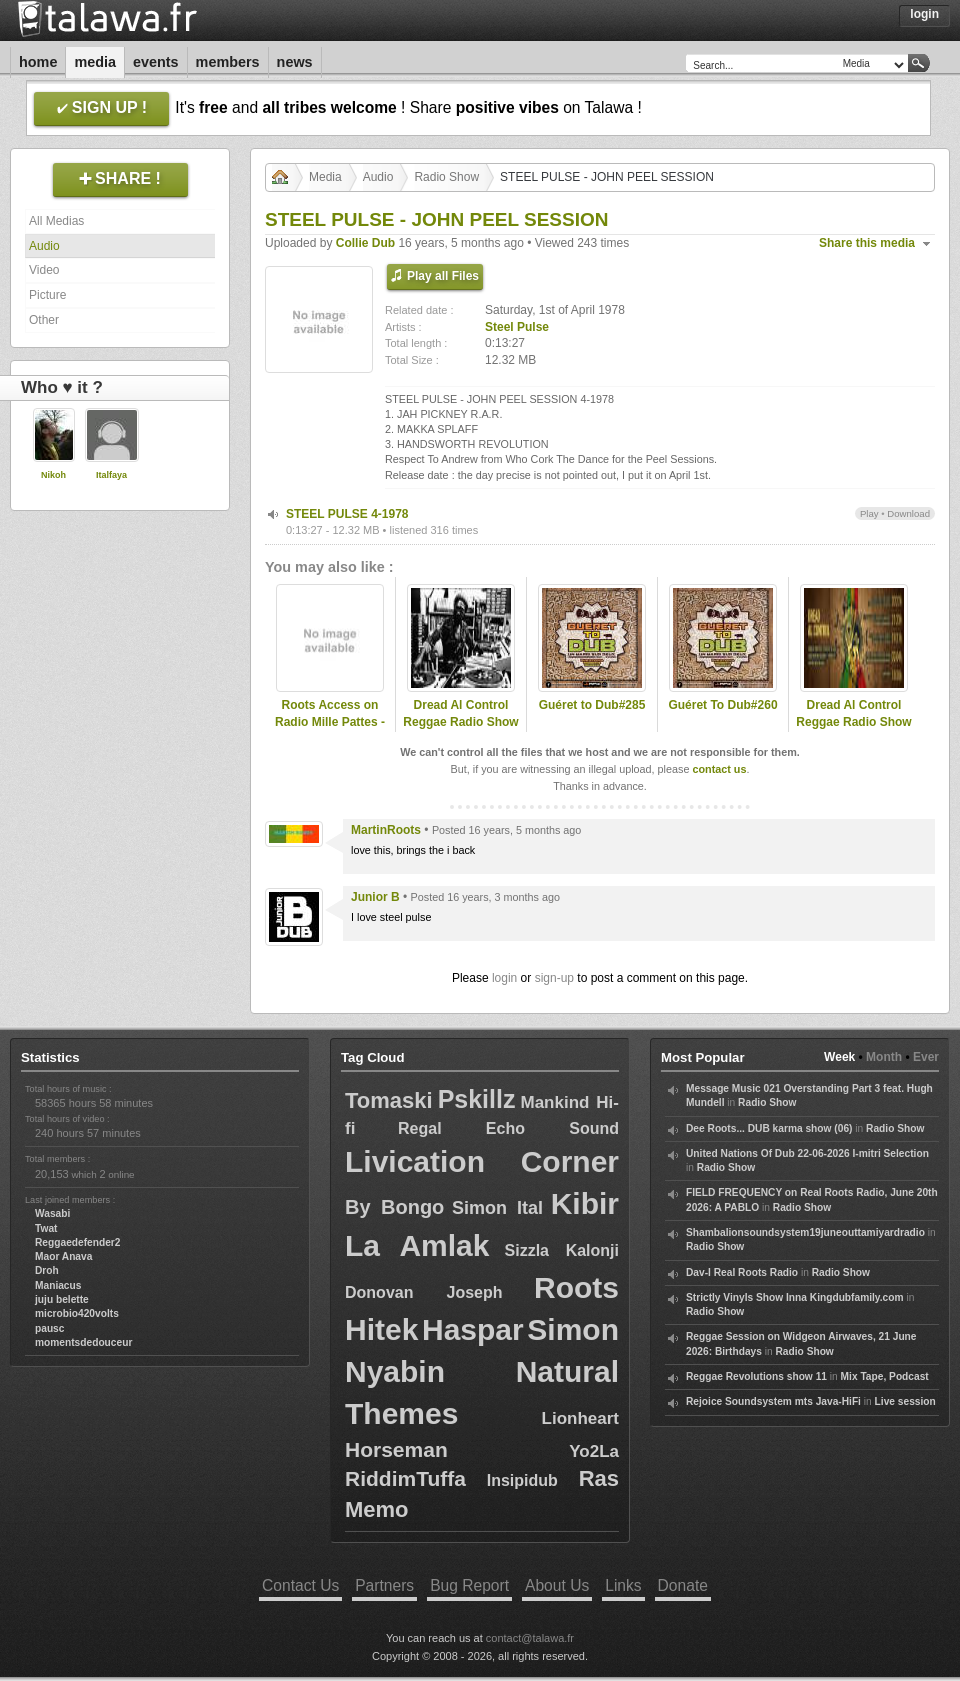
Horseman (396, 1449)
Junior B (375, 897)
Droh (47, 1270)
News (295, 62)
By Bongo (394, 1207)
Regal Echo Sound (508, 1128)
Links (623, 1585)
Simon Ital (497, 1208)
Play (869, 513)
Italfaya (111, 475)
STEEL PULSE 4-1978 (347, 514)
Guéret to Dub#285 (592, 705)
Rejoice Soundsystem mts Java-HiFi (773, 1401)
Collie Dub (365, 243)
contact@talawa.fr (530, 1638)
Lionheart (580, 1418)
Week (839, 1057)
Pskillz (477, 1099)
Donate (683, 1585)
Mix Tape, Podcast (885, 1376)
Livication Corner (482, 1161)
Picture (47, 295)
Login (924, 14)
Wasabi (52, 1213)
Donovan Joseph (424, 1292)
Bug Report (469, 1585)
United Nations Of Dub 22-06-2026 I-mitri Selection (807, 1153)
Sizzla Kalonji (562, 1250)
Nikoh (53, 475)
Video (44, 270)
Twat (46, 1228)
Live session (905, 1401)
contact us (719, 769)
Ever (926, 1057)
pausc (49, 1328)
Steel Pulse (517, 327)
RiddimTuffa (405, 1478)
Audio (44, 246)
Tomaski (389, 1100)
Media (95, 62)
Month (884, 1057)
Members (228, 62)
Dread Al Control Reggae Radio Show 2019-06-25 (460, 722)
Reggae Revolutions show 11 (756, 1376)
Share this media (867, 243)
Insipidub (522, 1480)
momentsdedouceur (83, 1342)
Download (908, 513)
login (504, 978)
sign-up (554, 978)
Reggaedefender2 (78, 1242)
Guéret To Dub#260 (722, 705)
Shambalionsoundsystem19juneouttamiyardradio (805, 1232)
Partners (384, 1585)
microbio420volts (77, 1313)
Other (44, 320)
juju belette (62, 1299)
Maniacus (58, 1285)
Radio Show (446, 177)
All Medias (56, 221)
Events (156, 62)
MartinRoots (386, 830)
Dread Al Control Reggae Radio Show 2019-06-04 (853, 722)
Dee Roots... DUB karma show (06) (769, 1128)
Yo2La (594, 1451)
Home (38, 62)
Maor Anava (63, 1256)
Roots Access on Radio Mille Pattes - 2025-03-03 (330, 722)
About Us (557, 1585)
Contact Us (300, 1585)
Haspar (473, 1329)
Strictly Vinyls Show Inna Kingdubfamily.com (795, 1297)
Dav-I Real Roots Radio (742, 1272)
